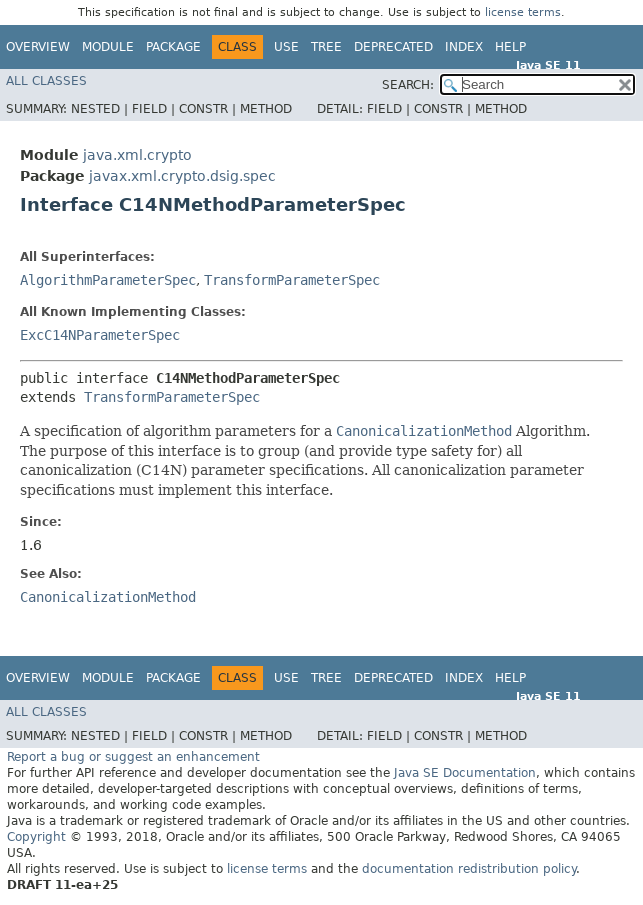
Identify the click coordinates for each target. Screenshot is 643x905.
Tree (326, 47)
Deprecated (393, 47)
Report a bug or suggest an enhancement (133, 757)
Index (464, 47)
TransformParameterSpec (292, 280)
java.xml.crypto (137, 155)
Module (108, 47)
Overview (38, 47)
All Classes (46, 81)
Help (510, 47)
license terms (523, 12)
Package (173, 47)
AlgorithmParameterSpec (108, 280)
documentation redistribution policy (469, 869)
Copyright (36, 837)
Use (286, 47)
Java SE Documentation (465, 773)
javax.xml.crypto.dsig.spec (182, 176)
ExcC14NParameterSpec (100, 335)
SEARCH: (408, 85)
